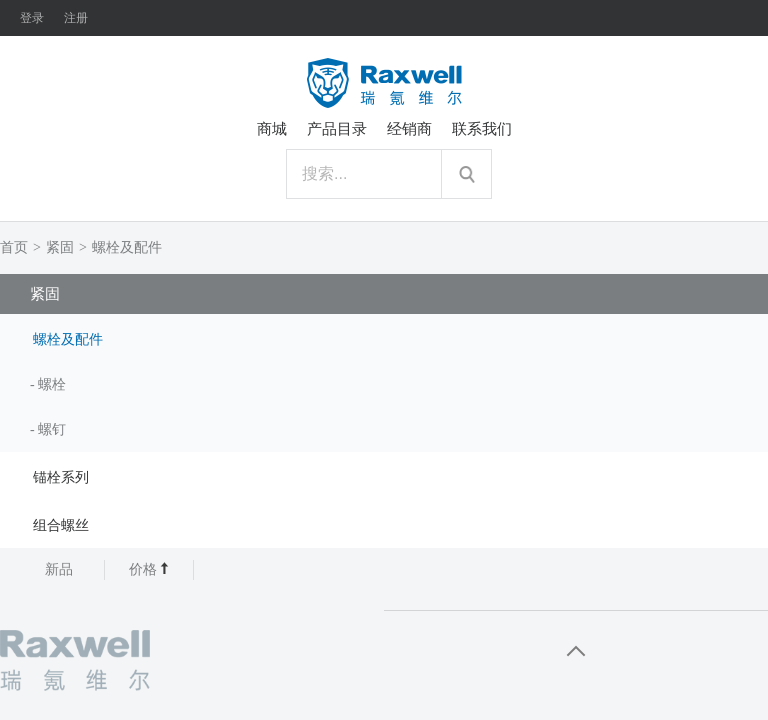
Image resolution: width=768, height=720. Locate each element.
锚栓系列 (61, 477)
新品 (59, 569)
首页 (14, 247)
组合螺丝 (61, 525)
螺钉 (52, 429)
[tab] (384, 338)
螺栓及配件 (127, 247)
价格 (149, 569)
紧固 (60, 247)
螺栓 (52, 384)
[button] (384, 338)
